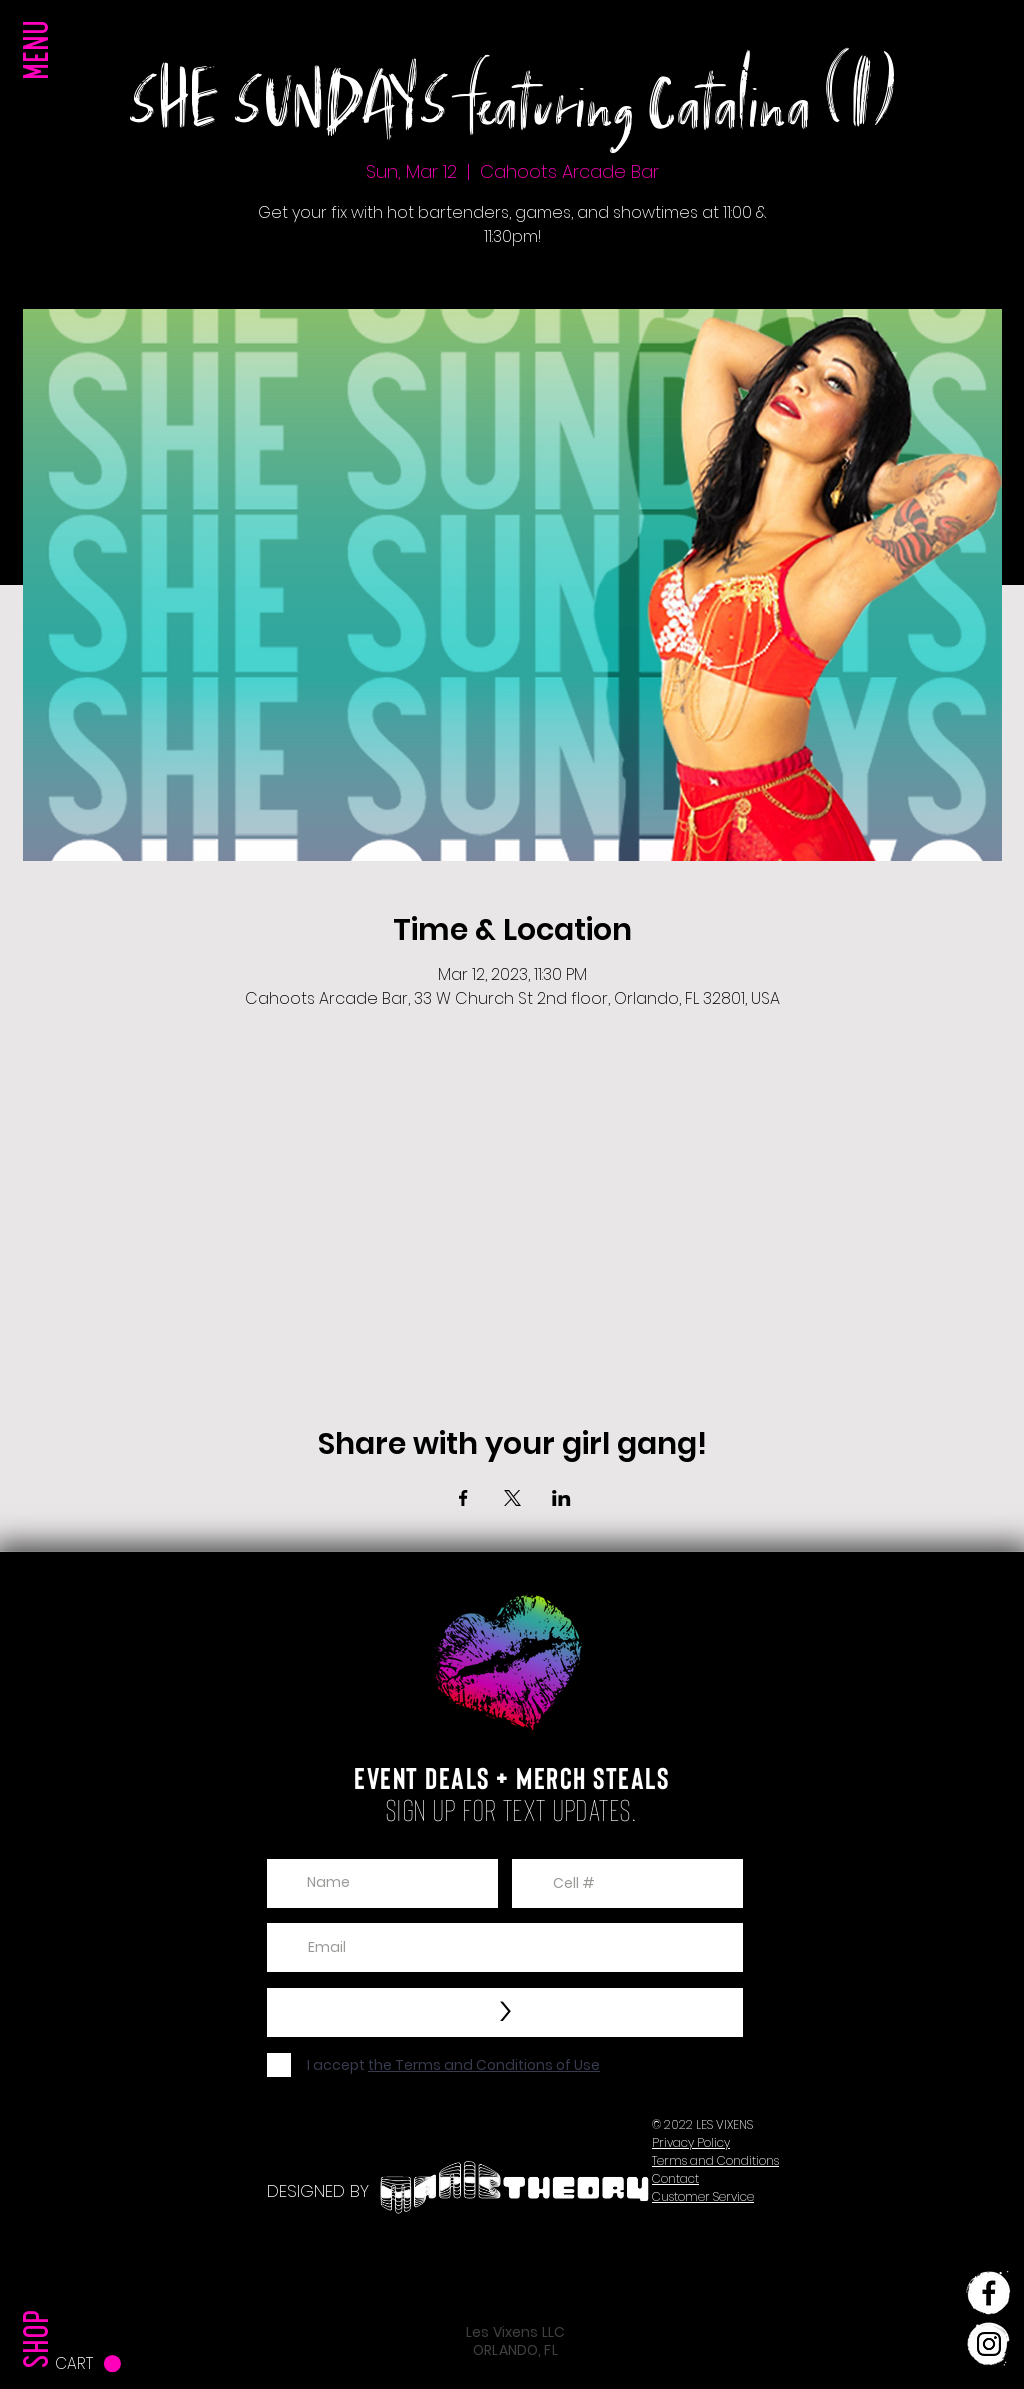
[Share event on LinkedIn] (561, 1498)
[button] (41, 90)
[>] (505, 2012)
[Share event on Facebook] (463, 1498)
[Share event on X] (512, 1498)
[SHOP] (41, 2298)
